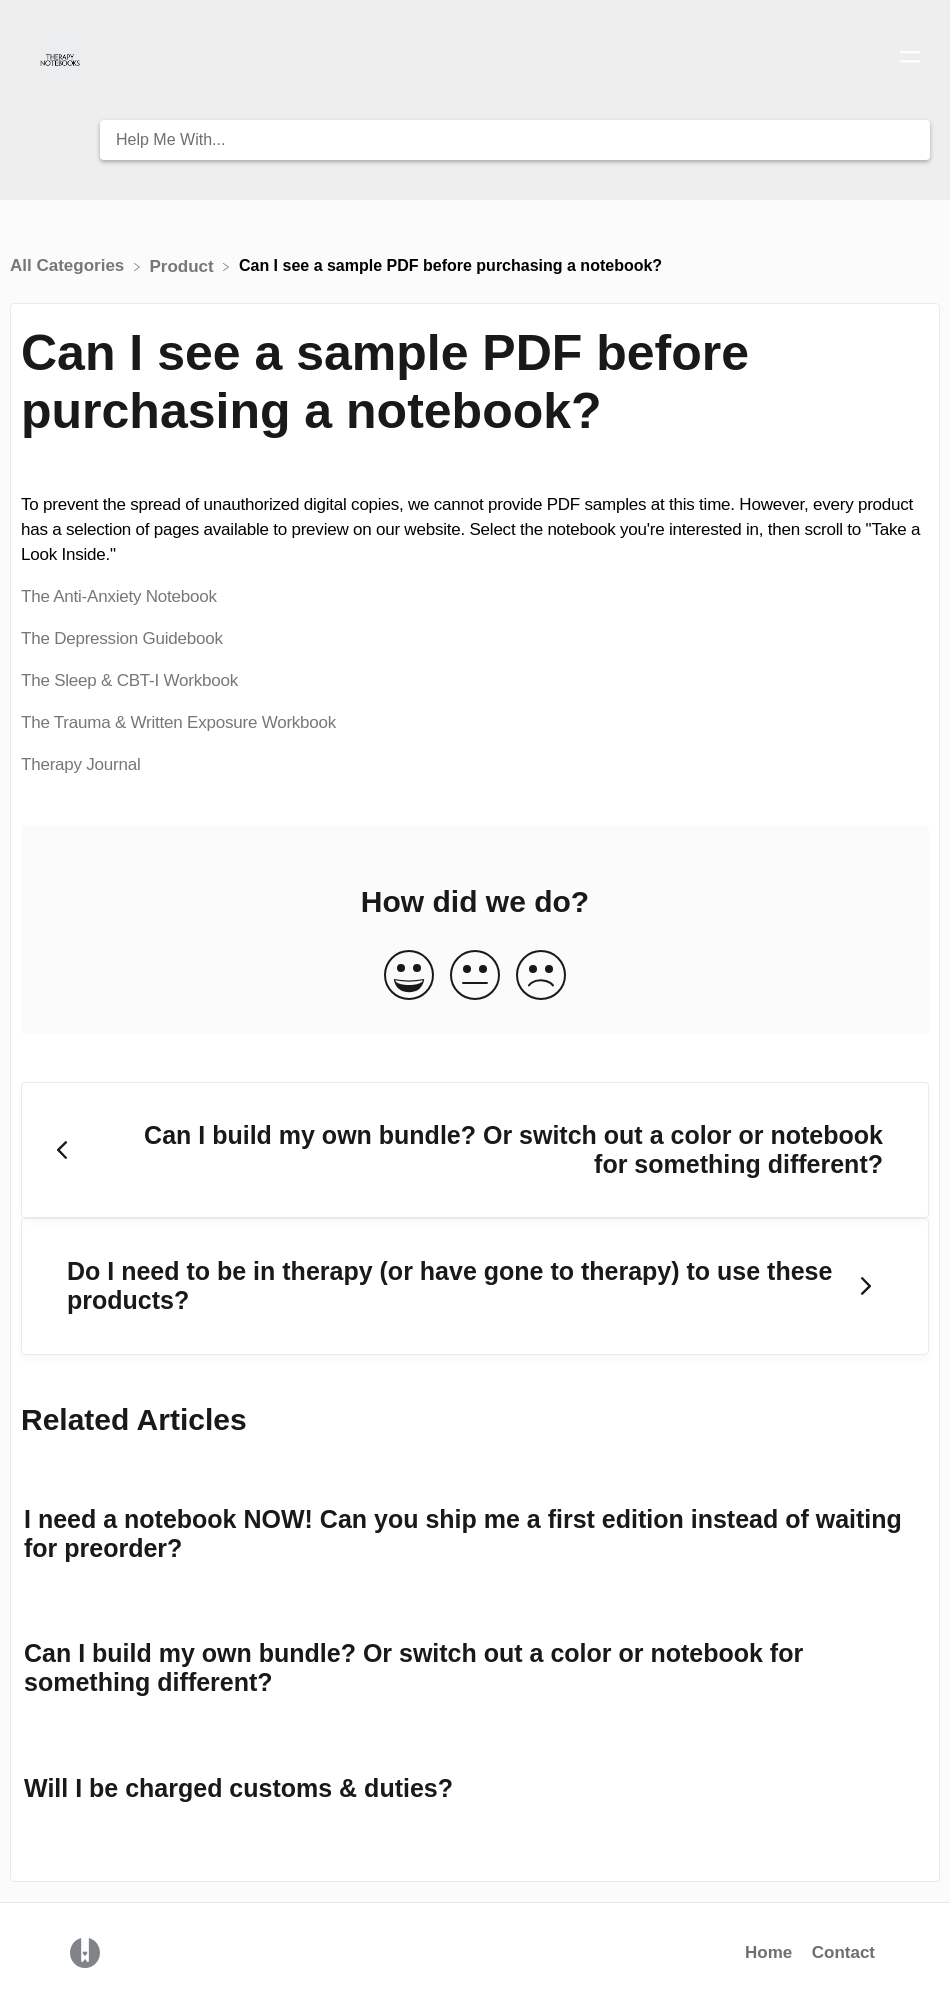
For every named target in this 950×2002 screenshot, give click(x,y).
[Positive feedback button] (409, 976)
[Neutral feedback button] (475, 976)
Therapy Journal (81, 764)
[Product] (184, 265)
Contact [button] (843, 1952)
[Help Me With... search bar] (515, 140)
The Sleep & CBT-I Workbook (129, 680)
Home (768, 1952)
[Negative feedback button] (541, 976)
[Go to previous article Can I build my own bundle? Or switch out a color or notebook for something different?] (475, 1150)
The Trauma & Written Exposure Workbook (178, 722)
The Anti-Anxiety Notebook (119, 596)
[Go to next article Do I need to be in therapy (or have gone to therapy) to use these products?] (475, 1286)
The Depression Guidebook (122, 638)
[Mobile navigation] (910, 60)
